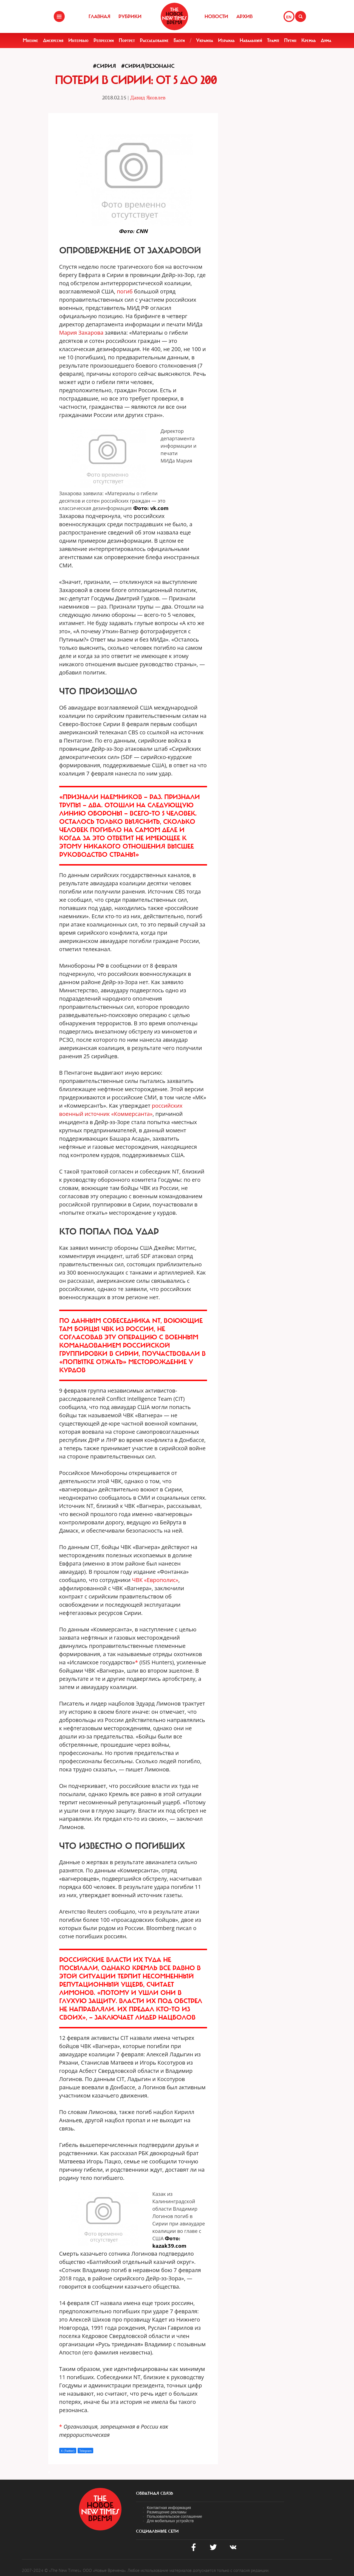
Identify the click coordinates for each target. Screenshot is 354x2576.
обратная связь (154, 2493)
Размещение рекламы (166, 2512)
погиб (125, 291)
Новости (216, 16)
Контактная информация (169, 2507)
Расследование (154, 40)
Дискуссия (53, 40)
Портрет (127, 40)
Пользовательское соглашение (174, 2516)
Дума (326, 40)
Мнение (30, 40)
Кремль (308, 40)
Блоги (179, 40)
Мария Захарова (81, 332)
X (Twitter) (68, 2450)
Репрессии (104, 40)
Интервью (78, 40)
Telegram (85, 2450)
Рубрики (129, 16)
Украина (204, 40)
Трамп (273, 40)
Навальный (251, 40)
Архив (244, 16)
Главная (99, 16)
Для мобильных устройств (170, 2521)
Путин (290, 40)
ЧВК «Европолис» (155, 1580)
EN (288, 17)
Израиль (226, 40)
